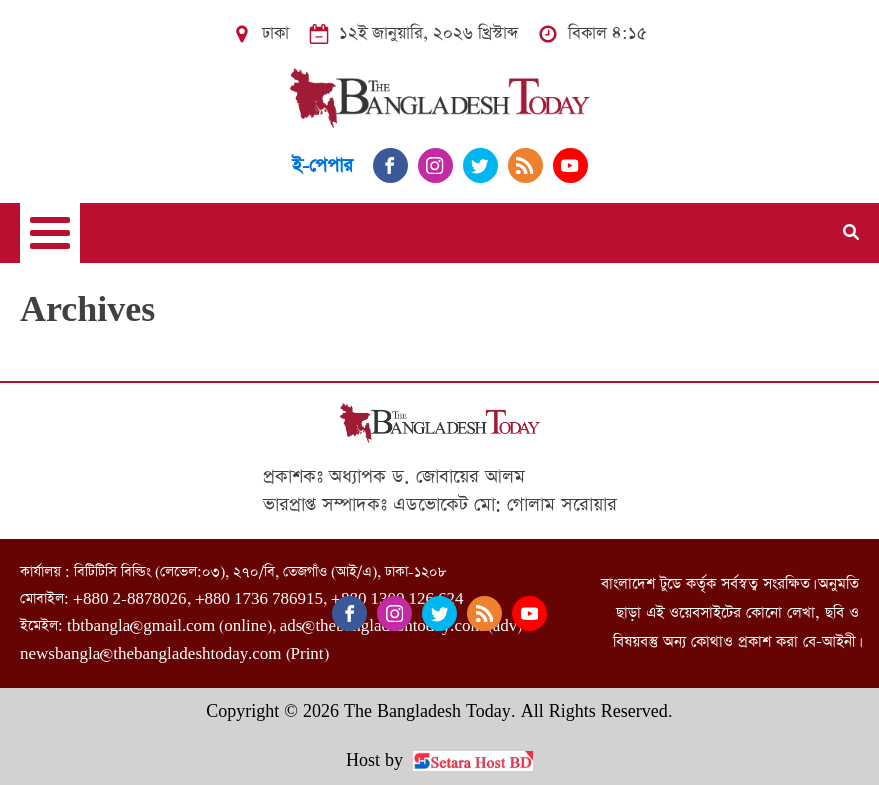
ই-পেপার (322, 165)
